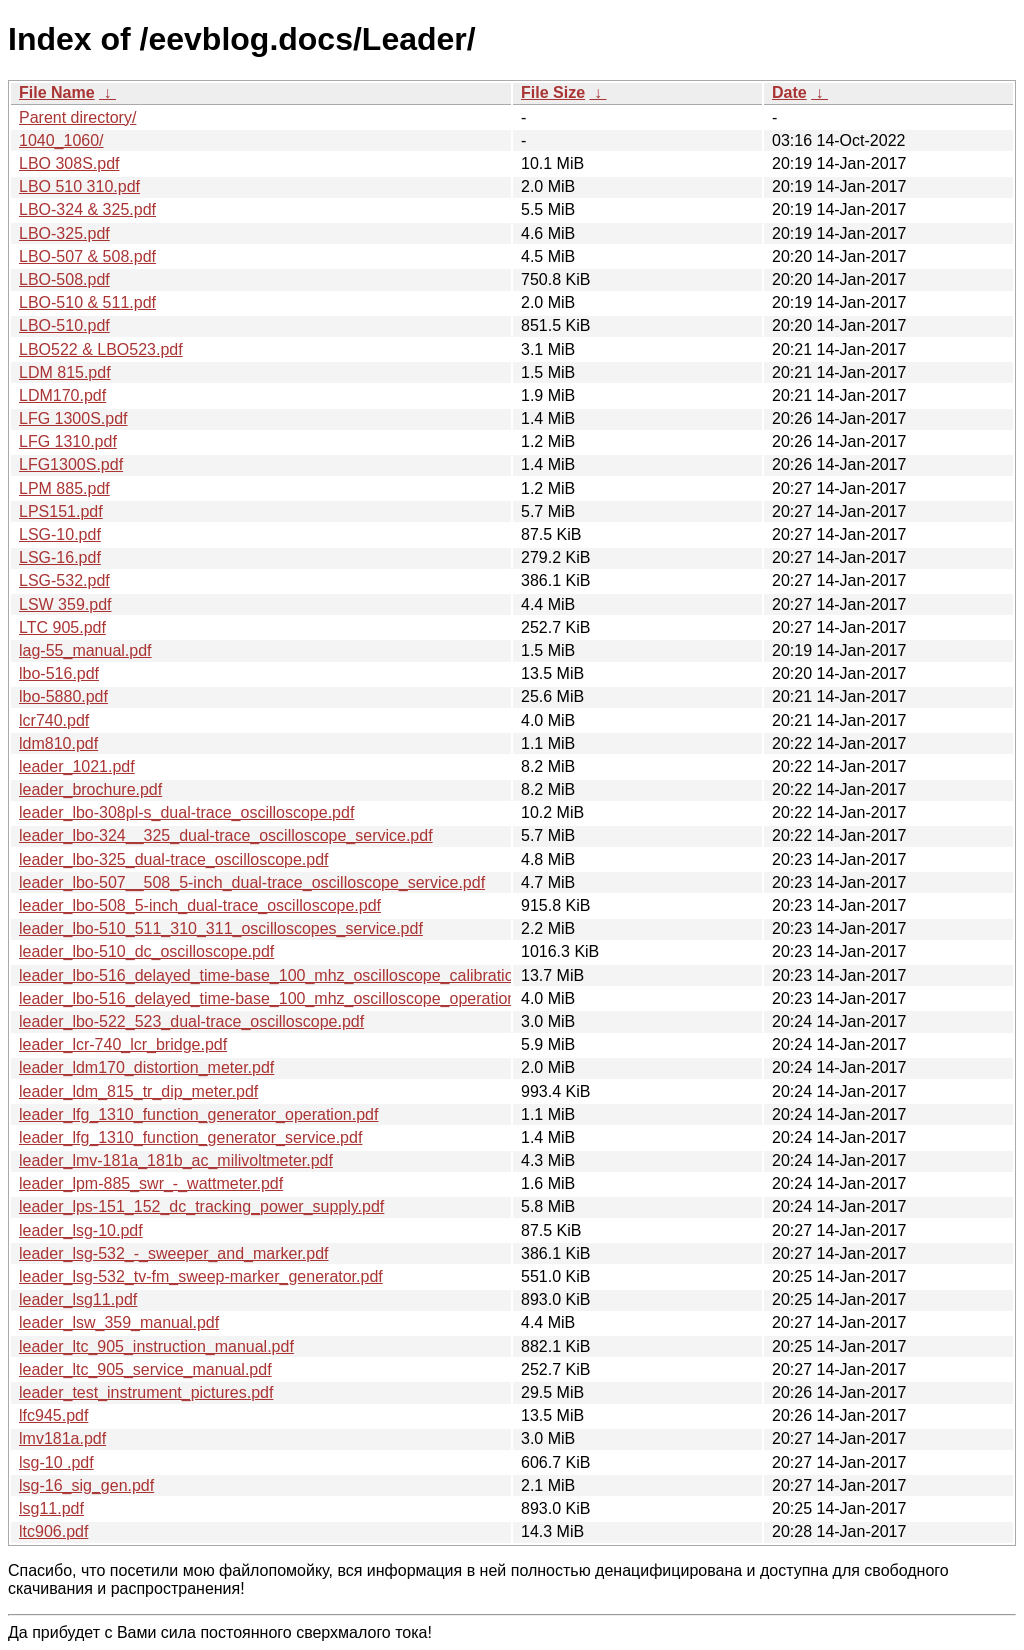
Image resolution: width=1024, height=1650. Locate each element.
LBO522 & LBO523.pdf (101, 349)
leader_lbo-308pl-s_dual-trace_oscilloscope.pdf (186, 812)
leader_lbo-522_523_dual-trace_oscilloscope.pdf (191, 1021)
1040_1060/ (61, 140)
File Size (553, 92)
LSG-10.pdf (60, 534)
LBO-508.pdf (64, 279)
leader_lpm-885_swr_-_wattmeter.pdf (151, 1183)
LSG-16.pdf (60, 557)
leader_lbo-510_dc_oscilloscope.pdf (146, 951)
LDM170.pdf (62, 395)
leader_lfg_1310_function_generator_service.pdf (190, 1137)
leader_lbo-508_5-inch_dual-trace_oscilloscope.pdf (200, 905)
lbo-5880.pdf (63, 696)
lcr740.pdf (54, 720)
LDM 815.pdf (65, 372)
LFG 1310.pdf (68, 441)
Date (789, 92)
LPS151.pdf (61, 511)
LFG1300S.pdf (71, 464)
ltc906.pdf (53, 1531)
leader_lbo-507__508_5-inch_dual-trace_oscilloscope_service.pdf (252, 882)
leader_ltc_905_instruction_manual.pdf (156, 1346)
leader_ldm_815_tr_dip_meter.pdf (138, 1091)
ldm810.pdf (58, 743)
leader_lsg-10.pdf (81, 1230)
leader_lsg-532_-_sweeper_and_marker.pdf (174, 1253)
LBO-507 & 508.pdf (87, 256)
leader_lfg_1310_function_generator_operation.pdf (198, 1114)
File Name (57, 92)
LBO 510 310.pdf (79, 186)
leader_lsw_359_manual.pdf (119, 1322)
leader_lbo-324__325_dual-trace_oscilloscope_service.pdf (226, 835)
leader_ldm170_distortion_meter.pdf (146, 1067)
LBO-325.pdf (64, 233)
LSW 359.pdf (65, 604)
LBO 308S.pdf (69, 163)
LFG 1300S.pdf (73, 418)
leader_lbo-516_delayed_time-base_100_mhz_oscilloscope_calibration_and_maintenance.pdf (352, 975)
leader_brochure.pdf (90, 789)
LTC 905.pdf (62, 627)
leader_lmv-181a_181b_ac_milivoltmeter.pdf (176, 1160)
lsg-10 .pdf (56, 1462)
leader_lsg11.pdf (78, 1299)
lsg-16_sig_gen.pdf (86, 1485)
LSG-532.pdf (64, 580)
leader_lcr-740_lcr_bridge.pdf (123, 1044)
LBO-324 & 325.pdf (87, 209)
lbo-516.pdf (59, 673)
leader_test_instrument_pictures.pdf (146, 1392)
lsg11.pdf (51, 1508)
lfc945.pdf (53, 1415)
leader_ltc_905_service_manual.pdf (145, 1369)
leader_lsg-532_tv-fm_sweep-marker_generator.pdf (201, 1276)
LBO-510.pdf (64, 325)
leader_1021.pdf (77, 766)
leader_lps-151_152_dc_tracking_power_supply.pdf (201, 1206)
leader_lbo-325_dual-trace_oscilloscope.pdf (174, 859)
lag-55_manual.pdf (85, 650)
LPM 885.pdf (64, 488)
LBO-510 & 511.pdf (87, 302)
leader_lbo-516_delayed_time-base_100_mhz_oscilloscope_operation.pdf (281, 998)
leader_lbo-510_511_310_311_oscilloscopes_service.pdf (221, 928)
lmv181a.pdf (62, 1438)
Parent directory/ (77, 117)
